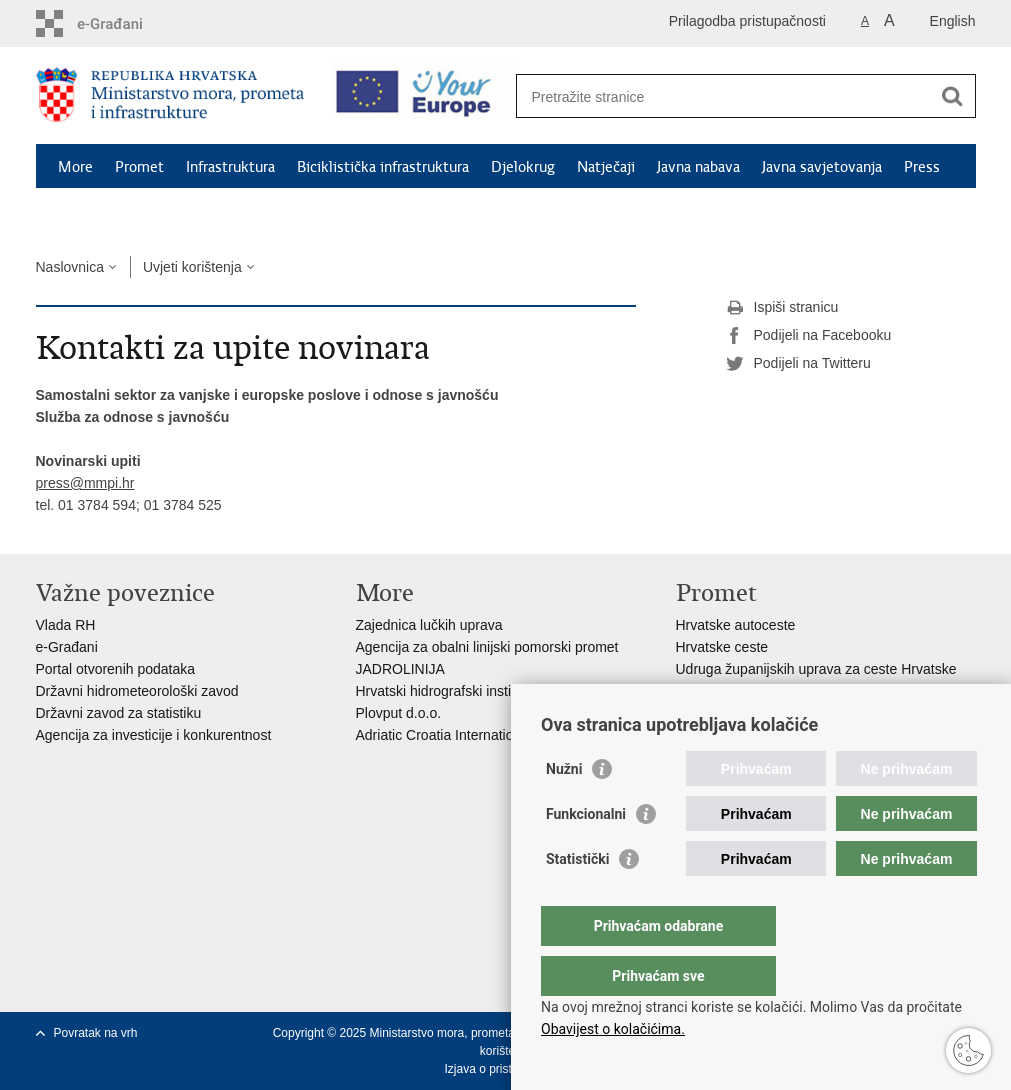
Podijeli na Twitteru (798, 364)
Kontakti (86, 213)
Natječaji (606, 167)
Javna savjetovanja (822, 167)
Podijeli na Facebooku (809, 336)
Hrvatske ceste (722, 647)
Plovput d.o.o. (399, 713)
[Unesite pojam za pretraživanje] (724, 96)
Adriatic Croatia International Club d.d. (474, 735)
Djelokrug (523, 167)
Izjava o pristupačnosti (503, 1069)
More (75, 167)
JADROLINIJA (400, 669)
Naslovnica (70, 267)
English (953, 21)
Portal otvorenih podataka (116, 669)
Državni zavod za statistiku (119, 713)
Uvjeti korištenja (192, 267)
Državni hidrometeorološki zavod (137, 691)
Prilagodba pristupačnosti (747, 21)
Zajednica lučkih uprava (429, 625)
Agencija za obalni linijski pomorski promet (487, 647)
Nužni (564, 809)
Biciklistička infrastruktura (383, 167)
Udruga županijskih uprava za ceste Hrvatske (816, 669)
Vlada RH (66, 625)
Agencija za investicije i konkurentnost (154, 735)
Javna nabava (698, 167)
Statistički (577, 899)
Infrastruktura (230, 167)
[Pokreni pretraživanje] (953, 96)
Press (922, 167)
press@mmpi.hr (85, 483)
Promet (139, 167)
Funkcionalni (586, 854)
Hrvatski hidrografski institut (441, 691)
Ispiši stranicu (782, 308)
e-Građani (67, 647)
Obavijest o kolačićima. (613, 1029)
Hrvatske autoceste (736, 625)
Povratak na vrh (96, 1033)
